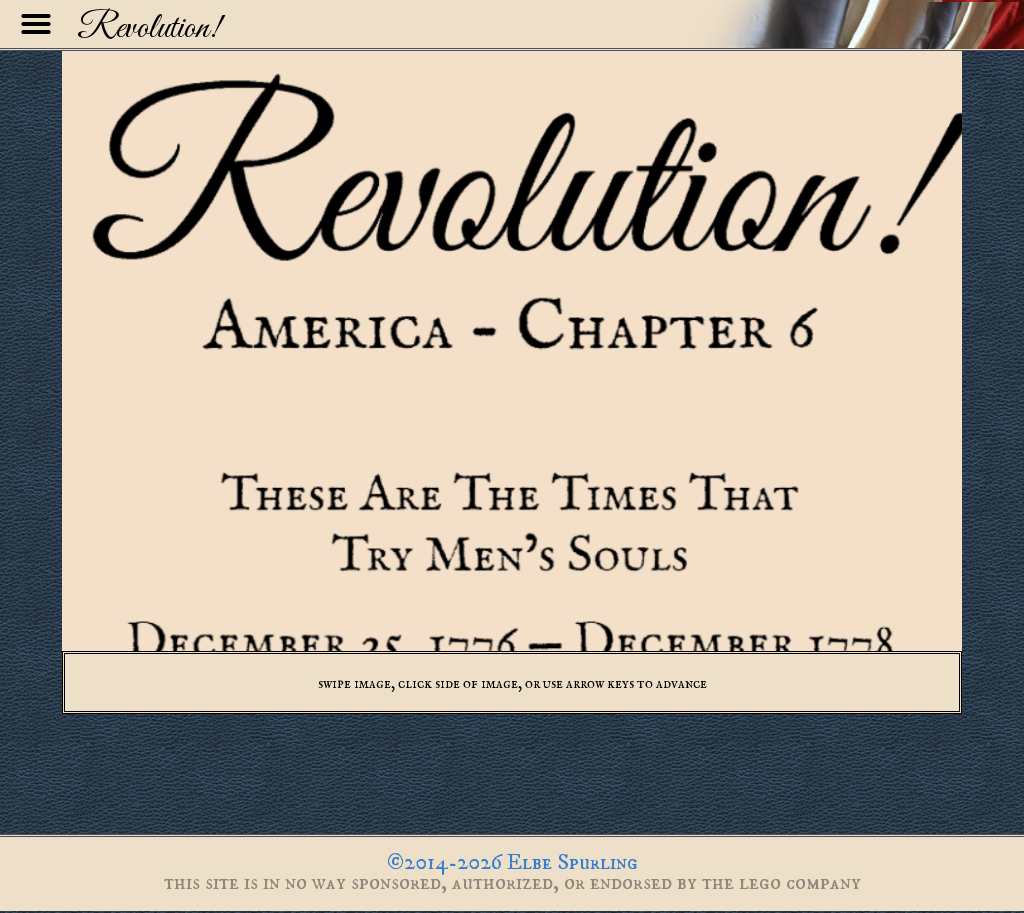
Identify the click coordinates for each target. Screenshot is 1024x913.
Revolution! (149, 29)
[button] (36, 24)
